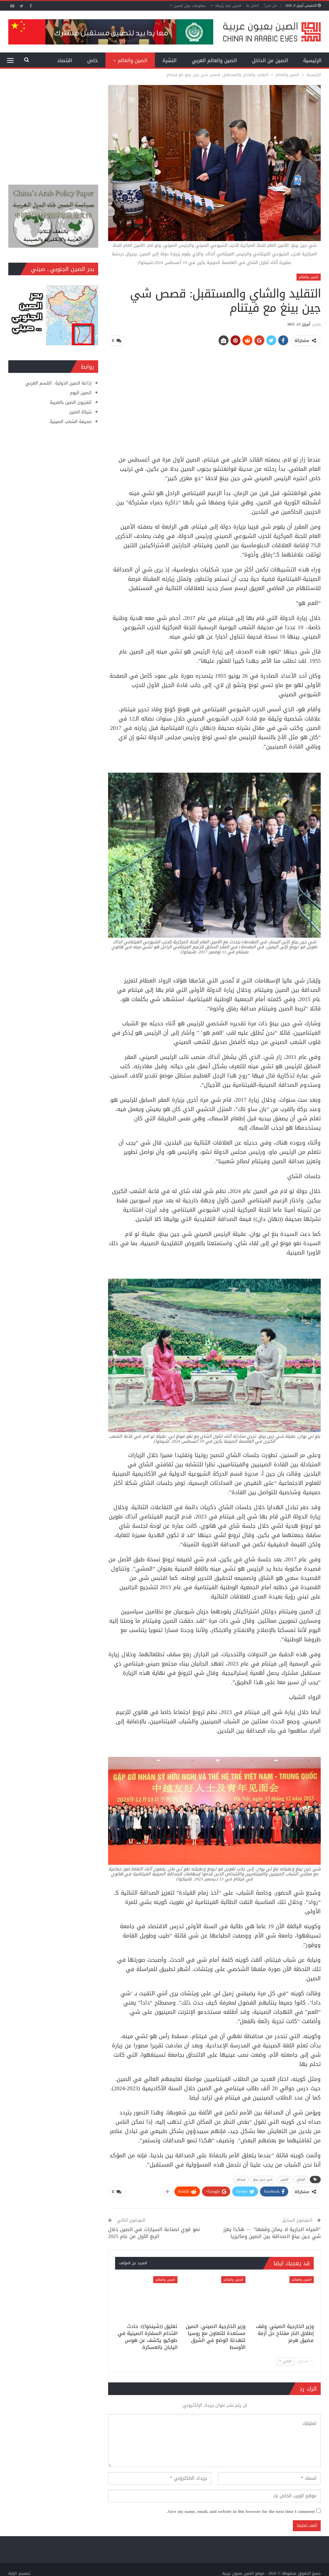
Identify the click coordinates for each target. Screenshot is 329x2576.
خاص (92, 60)
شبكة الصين (80, 412)
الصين (284, 2179)
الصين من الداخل (270, 60)
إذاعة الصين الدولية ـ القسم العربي (59, 383)
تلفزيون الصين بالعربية (71, 402)
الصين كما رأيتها (228, 5)
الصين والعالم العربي (214, 60)
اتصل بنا (252, 5)
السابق (304, 2360)
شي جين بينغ (263, 2179)
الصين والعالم (132, 60)
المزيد (65, 60)
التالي (285, 2360)
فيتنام (240, 2179)
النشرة (169, 60)
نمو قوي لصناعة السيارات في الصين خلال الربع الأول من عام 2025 (154, 2232)
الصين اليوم (81, 392)
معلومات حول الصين (190, 5)
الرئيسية (312, 60)
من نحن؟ (270, 5)
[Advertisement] (214, 398)
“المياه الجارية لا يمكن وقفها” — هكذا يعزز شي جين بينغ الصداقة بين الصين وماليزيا (272, 2232)
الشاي (300, 2179)
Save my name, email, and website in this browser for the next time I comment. (240, 2511)
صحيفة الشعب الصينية (71, 421)
